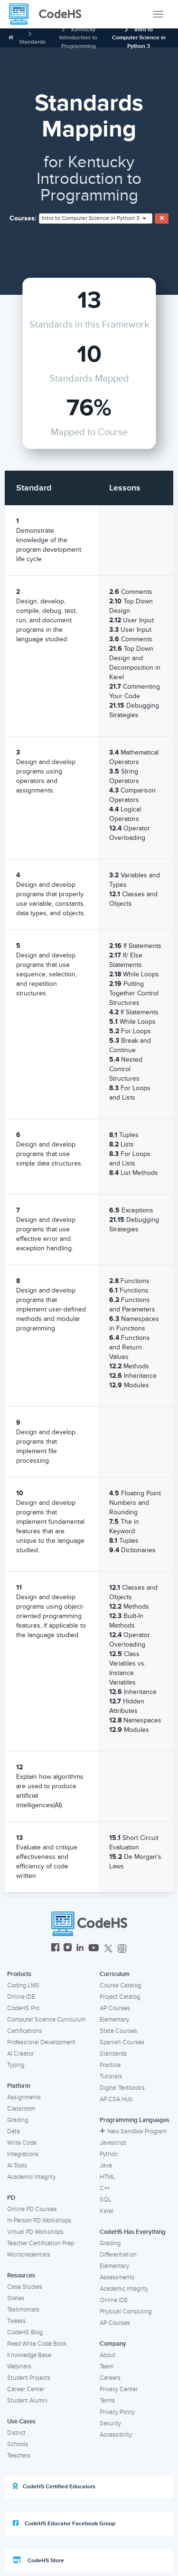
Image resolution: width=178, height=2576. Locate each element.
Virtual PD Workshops (35, 2232)
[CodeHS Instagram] (68, 1948)
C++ (105, 2188)
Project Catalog (120, 1997)
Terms (107, 2400)
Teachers (18, 2455)
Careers (110, 2378)
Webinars (19, 2366)
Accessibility (116, 2435)
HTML (107, 2177)
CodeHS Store (38, 2560)
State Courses (118, 2031)
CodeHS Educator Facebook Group (64, 2523)
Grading (17, 2120)
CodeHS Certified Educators (54, 2486)
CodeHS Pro (23, 2008)
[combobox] (95, 218)
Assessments (117, 2277)
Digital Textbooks (122, 2088)
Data (13, 2131)
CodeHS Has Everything (133, 2232)
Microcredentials (28, 2254)
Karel (106, 2211)
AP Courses (115, 2008)
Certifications (24, 2031)
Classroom (21, 2108)
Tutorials (111, 2076)
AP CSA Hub (116, 2099)
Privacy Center (119, 2389)
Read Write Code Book (37, 2344)
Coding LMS (23, 1985)
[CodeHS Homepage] (49, 14)
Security (110, 2423)
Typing (15, 2065)
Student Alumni (27, 2400)
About (107, 2355)
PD (11, 2197)
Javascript (113, 2143)
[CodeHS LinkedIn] (80, 1948)
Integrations (22, 2154)
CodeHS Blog (25, 2332)
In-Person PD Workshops (39, 2220)
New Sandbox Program (133, 2131)
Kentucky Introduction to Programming (78, 37)
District (16, 2433)
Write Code (22, 2143)
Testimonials (23, 2309)
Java (106, 2165)
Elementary (114, 2019)
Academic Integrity (31, 2177)
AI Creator (20, 2053)
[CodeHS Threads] (122, 1948)
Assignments (24, 2097)
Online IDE (21, 1997)
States (15, 2298)
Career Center (26, 2389)
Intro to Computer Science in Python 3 (139, 37)
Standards (32, 42)
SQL (106, 2199)
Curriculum (115, 1974)
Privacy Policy (117, 2412)
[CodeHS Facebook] (55, 1948)
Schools (17, 2444)
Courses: (23, 218)
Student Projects (28, 2378)
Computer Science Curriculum (46, 2019)
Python (109, 2154)
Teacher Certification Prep (40, 2243)
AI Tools (17, 2165)
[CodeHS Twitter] (108, 1948)
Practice (110, 2065)
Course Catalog (120, 1985)
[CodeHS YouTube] (93, 1948)
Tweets (16, 2321)
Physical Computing (125, 2311)
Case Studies (24, 2287)
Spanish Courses (122, 2042)
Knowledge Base (29, 2355)
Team (106, 2366)
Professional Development (41, 2042)
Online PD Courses (32, 2209)
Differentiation (118, 2254)
